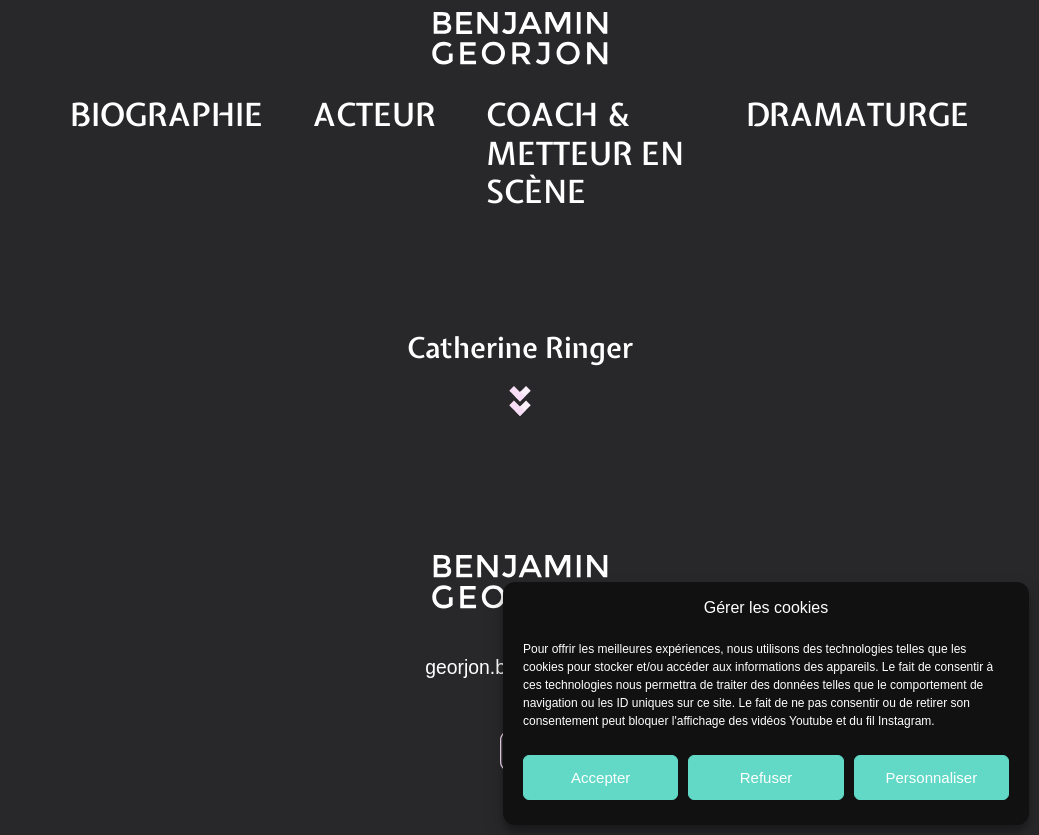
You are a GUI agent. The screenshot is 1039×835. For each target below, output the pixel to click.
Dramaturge (800, 107)
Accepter (600, 777)
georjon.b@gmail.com (519, 575)
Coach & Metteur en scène (572, 107)
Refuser (766, 777)
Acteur (369, 107)
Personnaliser (931, 777)
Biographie (232, 107)
